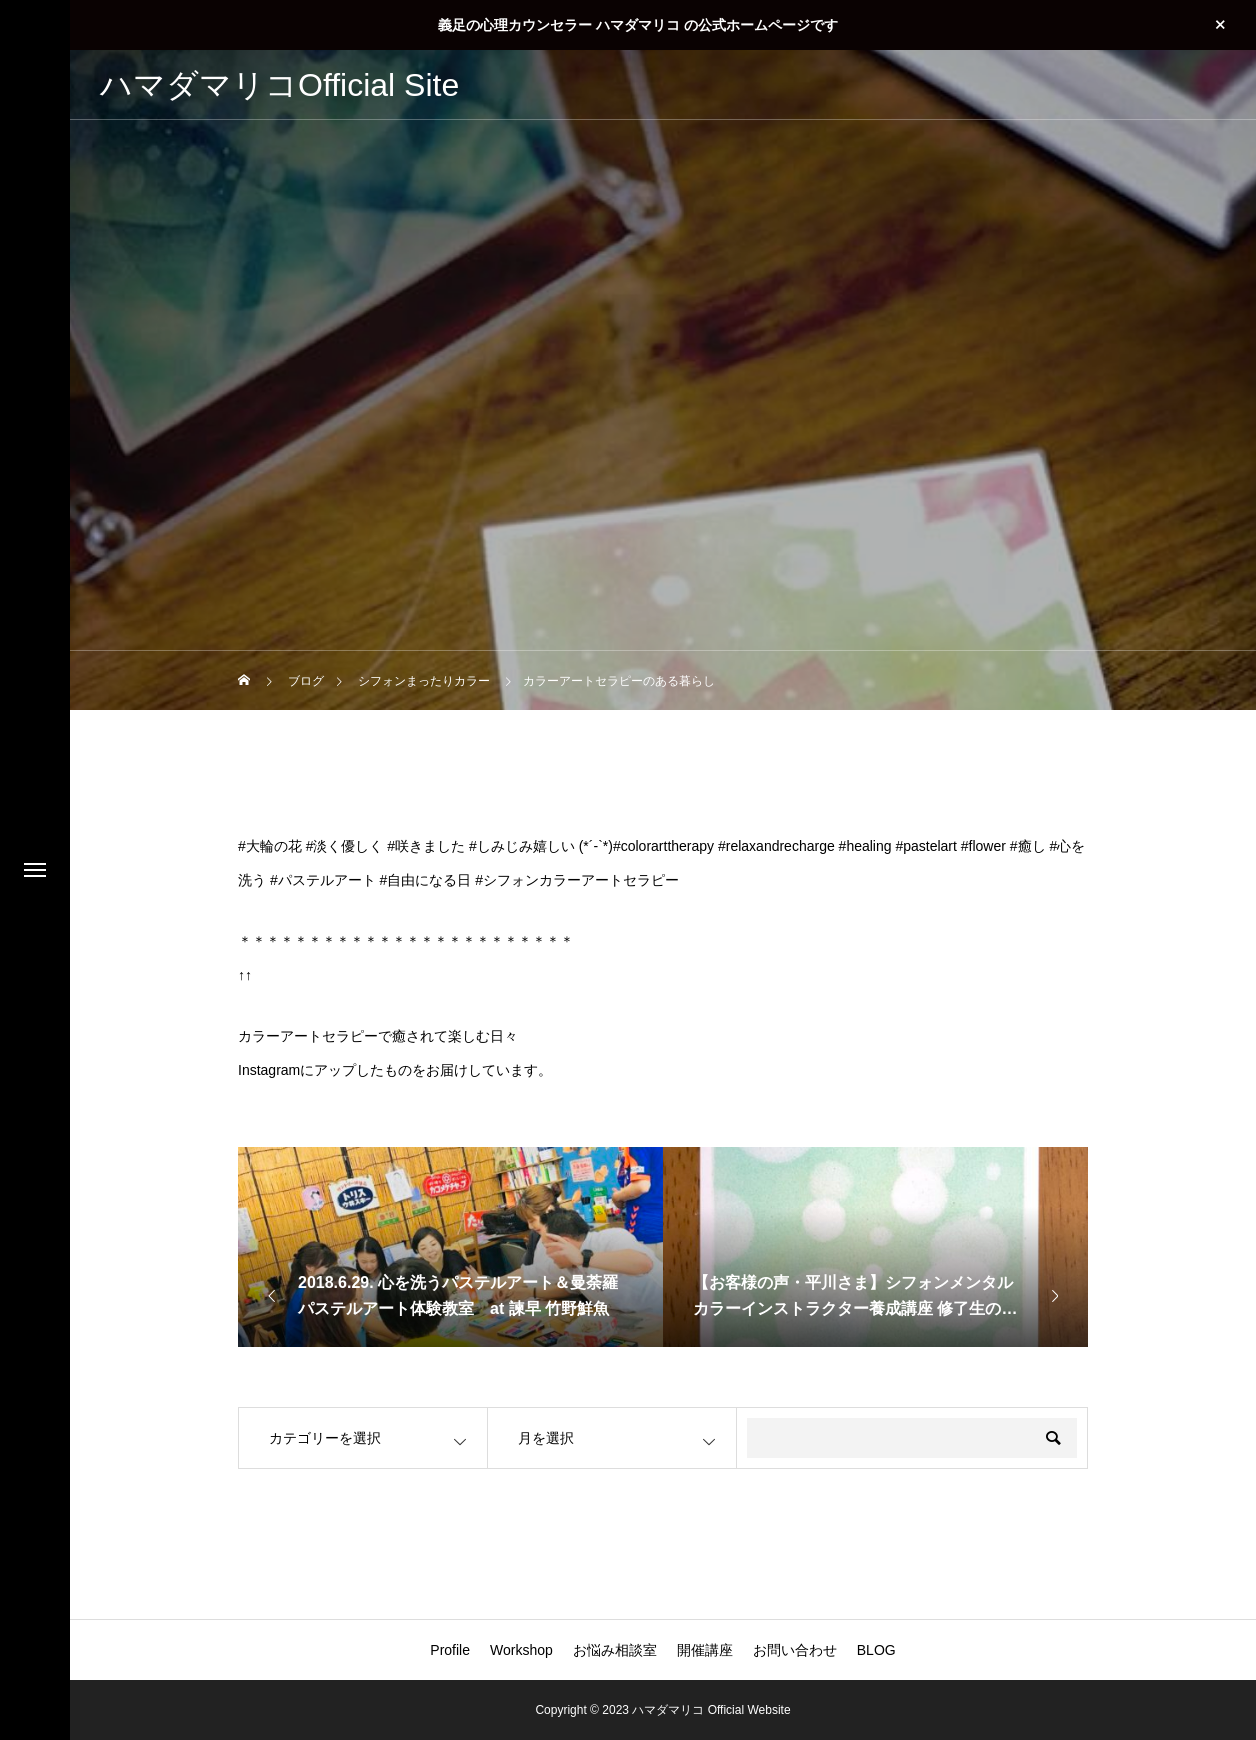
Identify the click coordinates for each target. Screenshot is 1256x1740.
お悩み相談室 (615, 1650)
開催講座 (705, 1650)
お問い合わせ (795, 1650)
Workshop (521, 1650)
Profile (450, 1650)
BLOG (876, 1650)
